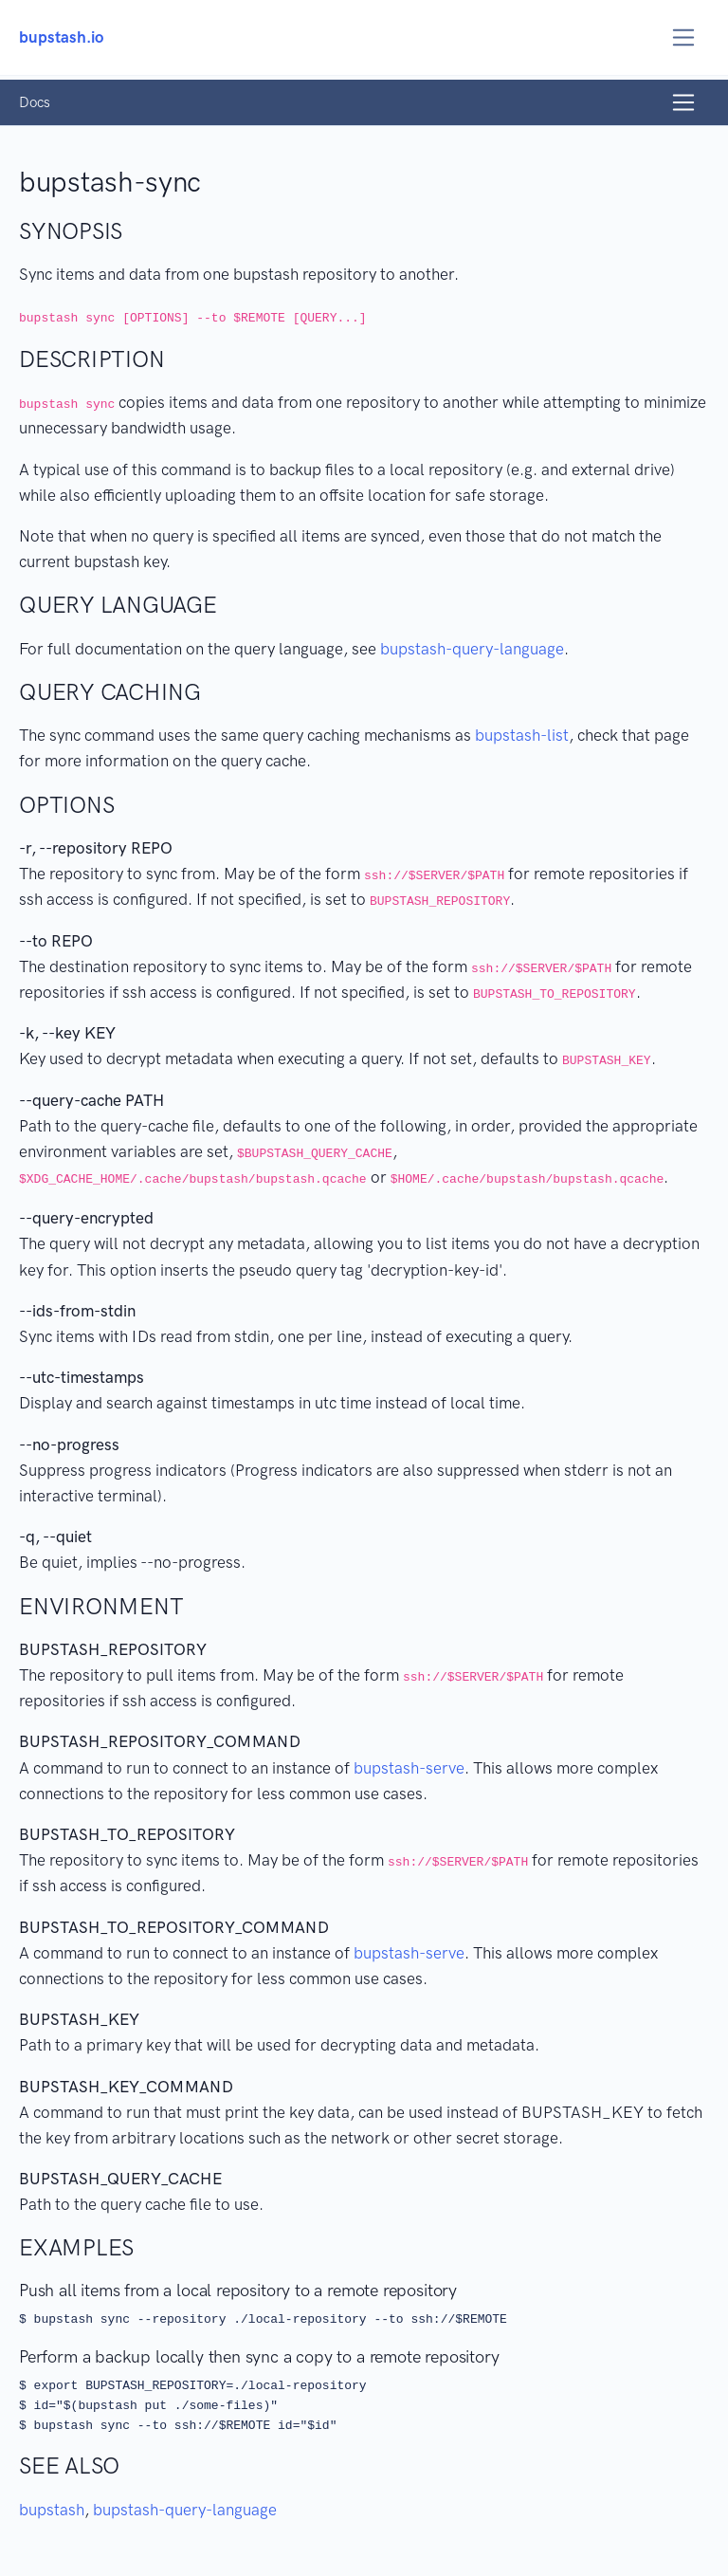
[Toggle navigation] (684, 37)
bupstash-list (522, 735)
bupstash (51, 2509)
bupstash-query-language (472, 648)
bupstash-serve (409, 1767)
